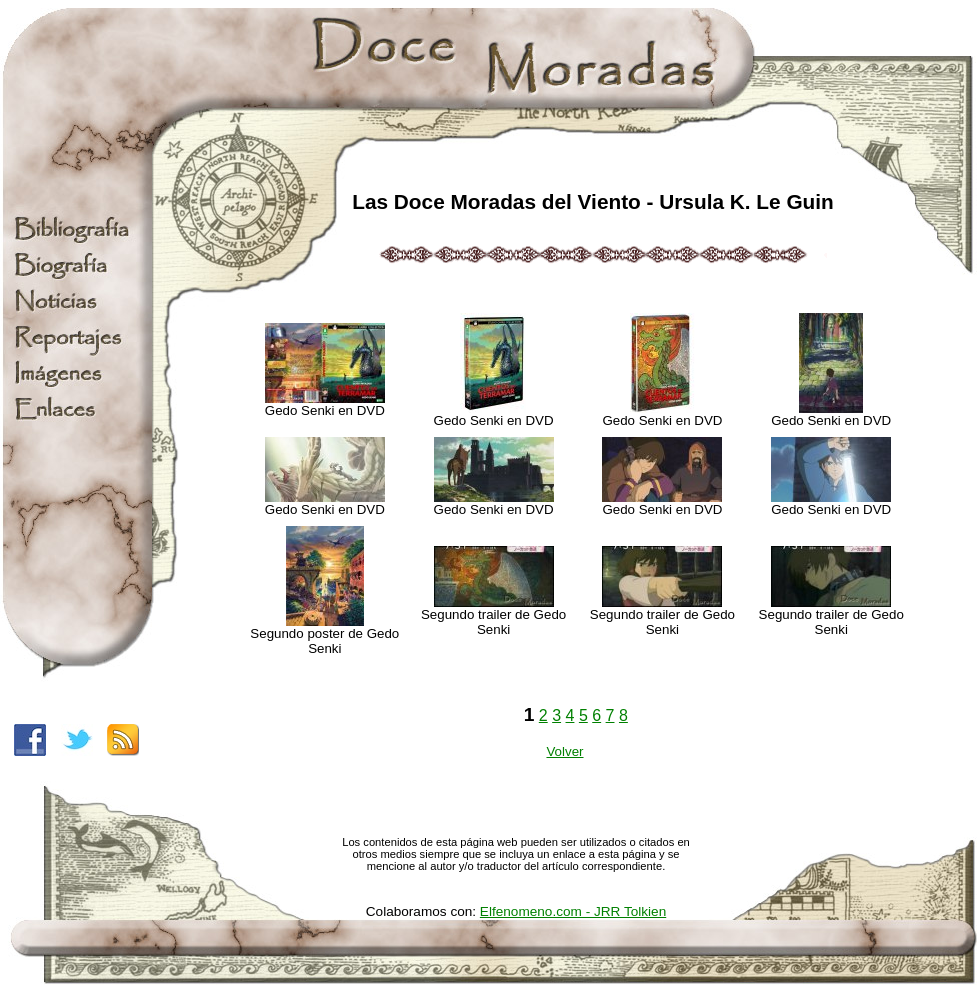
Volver (564, 751)
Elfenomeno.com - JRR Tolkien (573, 911)
